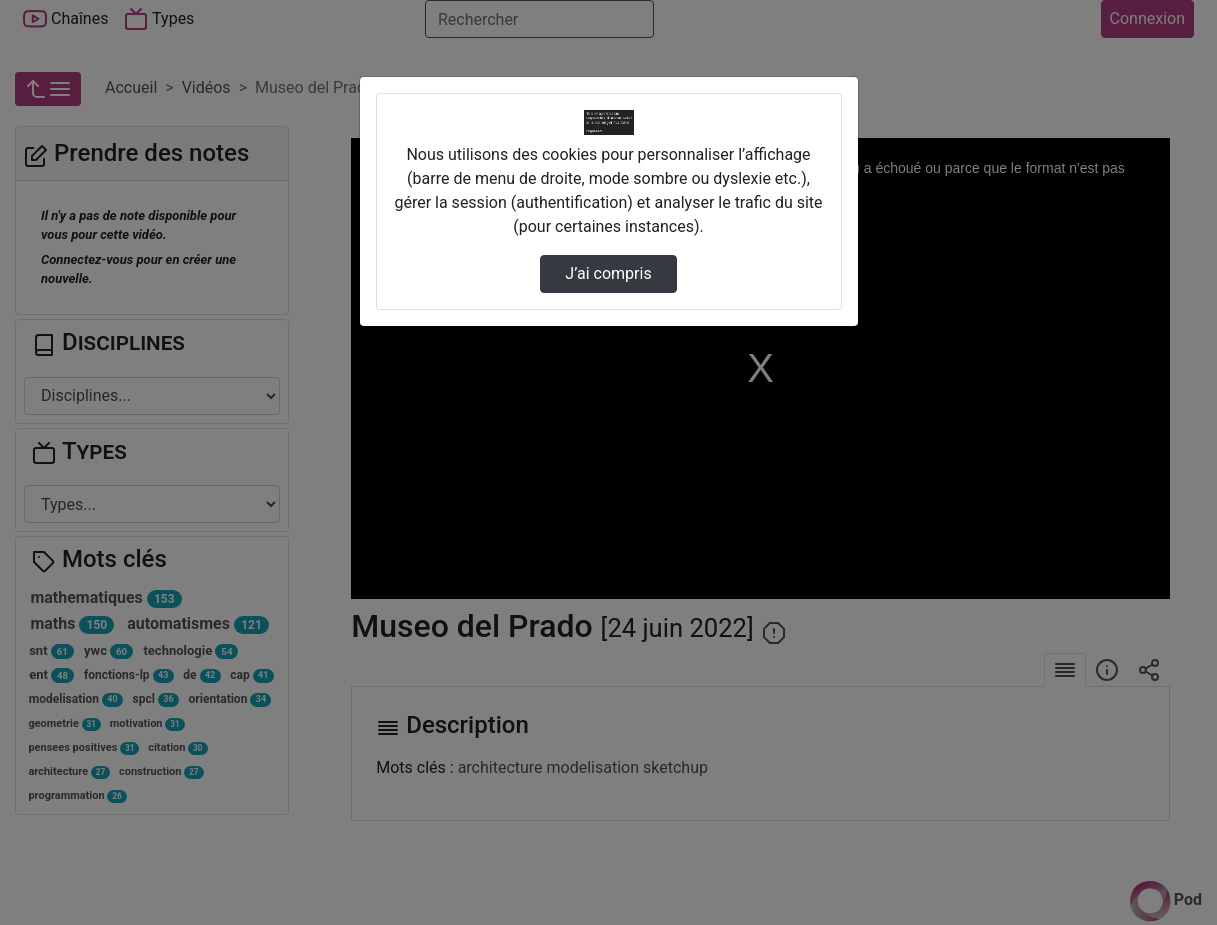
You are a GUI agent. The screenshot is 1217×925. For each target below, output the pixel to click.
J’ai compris (608, 273)
